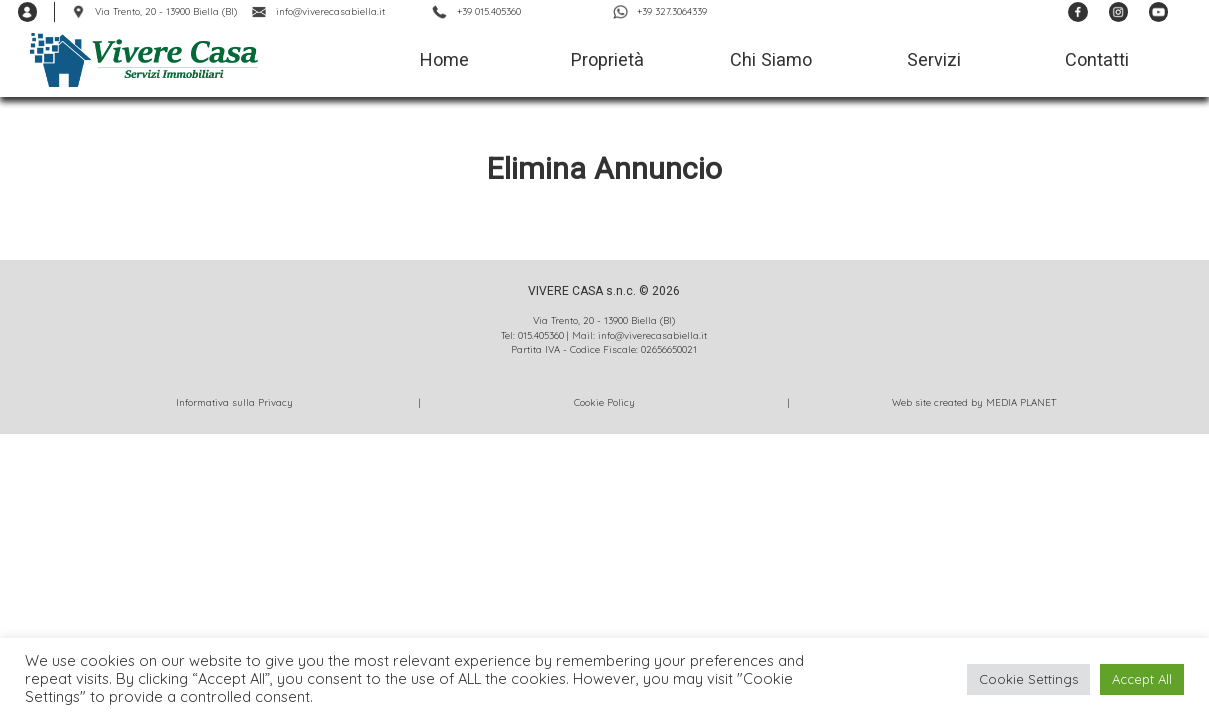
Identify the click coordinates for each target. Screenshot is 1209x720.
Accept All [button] (1142, 679)
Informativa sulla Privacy (234, 402)
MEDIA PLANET (1021, 402)
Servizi (934, 59)
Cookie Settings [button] (1028, 679)
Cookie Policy (604, 402)
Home (444, 59)
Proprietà (607, 59)
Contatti (1097, 59)
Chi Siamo (771, 59)
